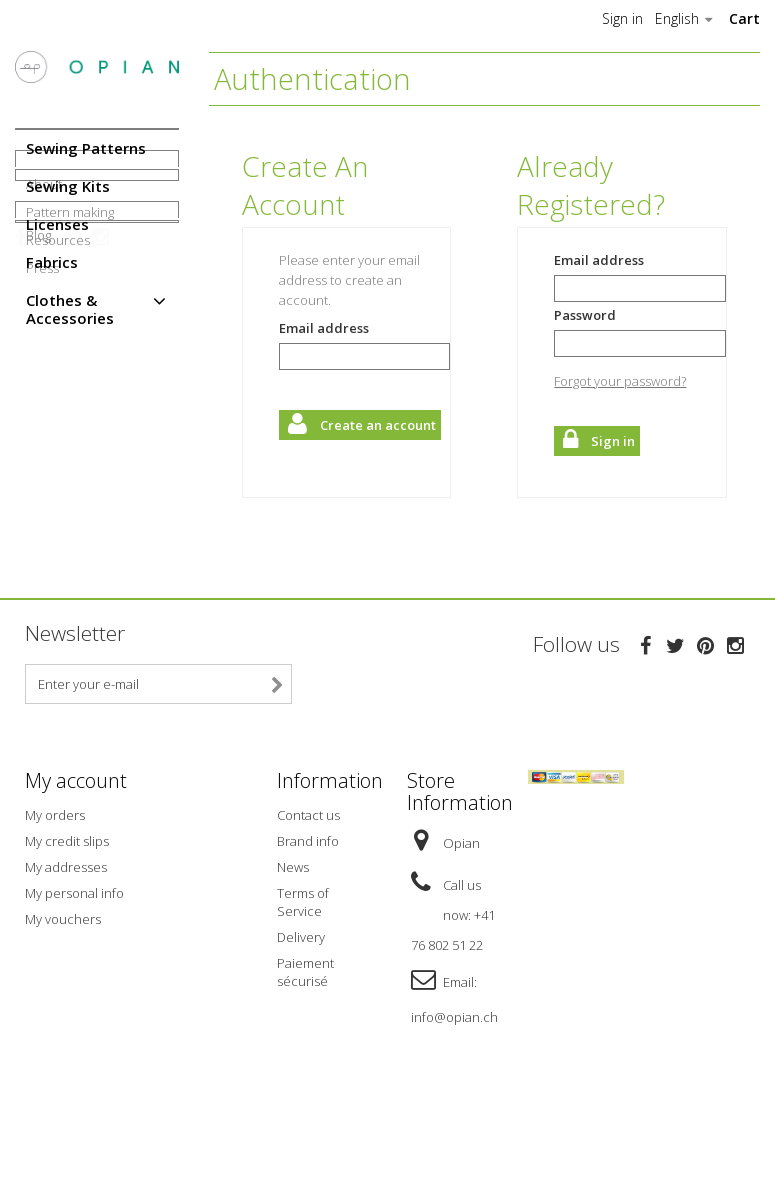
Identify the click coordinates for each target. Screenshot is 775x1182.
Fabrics (52, 262)
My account (76, 855)
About (44, 390)
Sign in (622, 19)
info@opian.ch (454, 1091)
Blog (38, 541)
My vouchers (63, 993)
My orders (55, 889)
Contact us (308, 889)
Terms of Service (303, 976)
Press (42, 474)
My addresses (66, 941)
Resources (58, 446)
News (293, 941)
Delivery (301, 1011)
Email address (324, 328)
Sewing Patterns (86, 148)
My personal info (74, 967)
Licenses (57, 224)
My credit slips (67, 915)
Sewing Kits (68, 186)
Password (585, 315)
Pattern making (70, 418)
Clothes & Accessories (70, 309)
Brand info (308, 915)
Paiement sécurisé (305, 1046)
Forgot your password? (620, 381)
